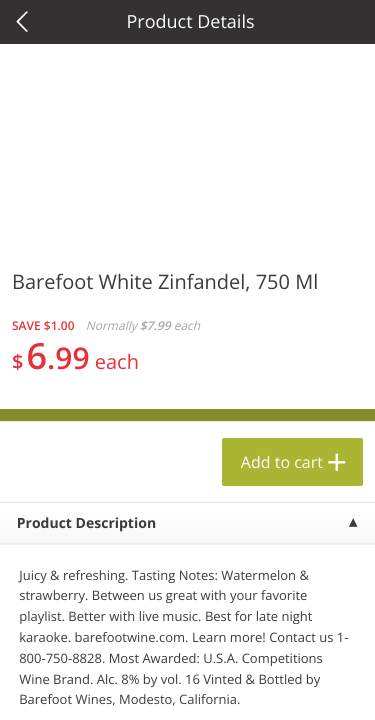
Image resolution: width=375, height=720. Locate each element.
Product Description (86, 523)
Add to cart (282, 462)
